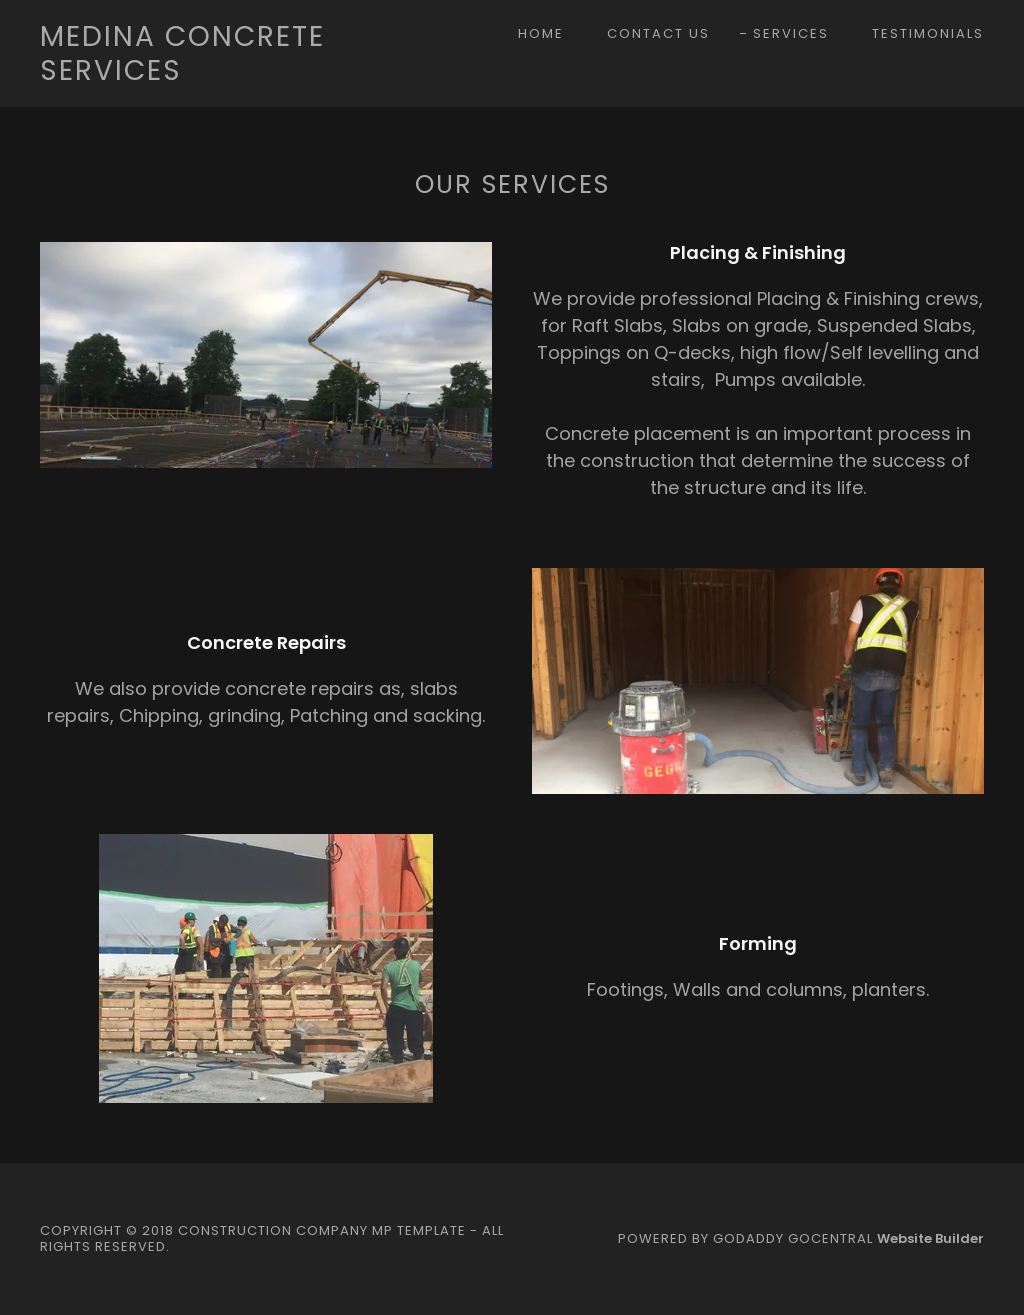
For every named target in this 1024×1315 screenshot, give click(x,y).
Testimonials (928, 33)
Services (791, 33)
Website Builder (930, 1238)
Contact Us (658, 33)
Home (541, 33)
